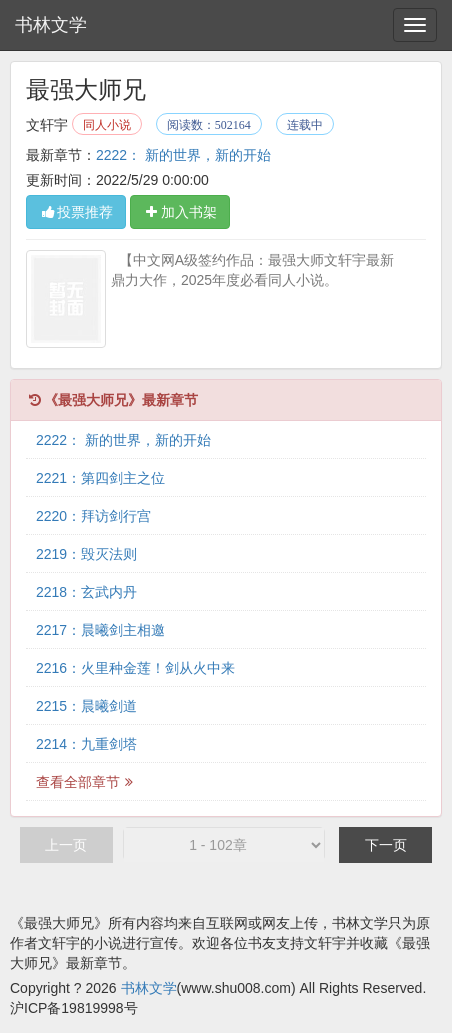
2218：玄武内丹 (86, 592)
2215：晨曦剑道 (86, 706)
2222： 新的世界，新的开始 (183, 155)
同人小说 (107, 125)
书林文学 (51, 25)
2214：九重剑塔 (86, 744)
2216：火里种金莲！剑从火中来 (135, 668)
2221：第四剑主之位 (100, 478)
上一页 (66, 845)
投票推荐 (76, 212)
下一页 (386, 845)
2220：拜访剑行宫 (93, 516)
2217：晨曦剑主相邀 (100, 630)
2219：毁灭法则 (86, 554)
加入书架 (180, 212)
